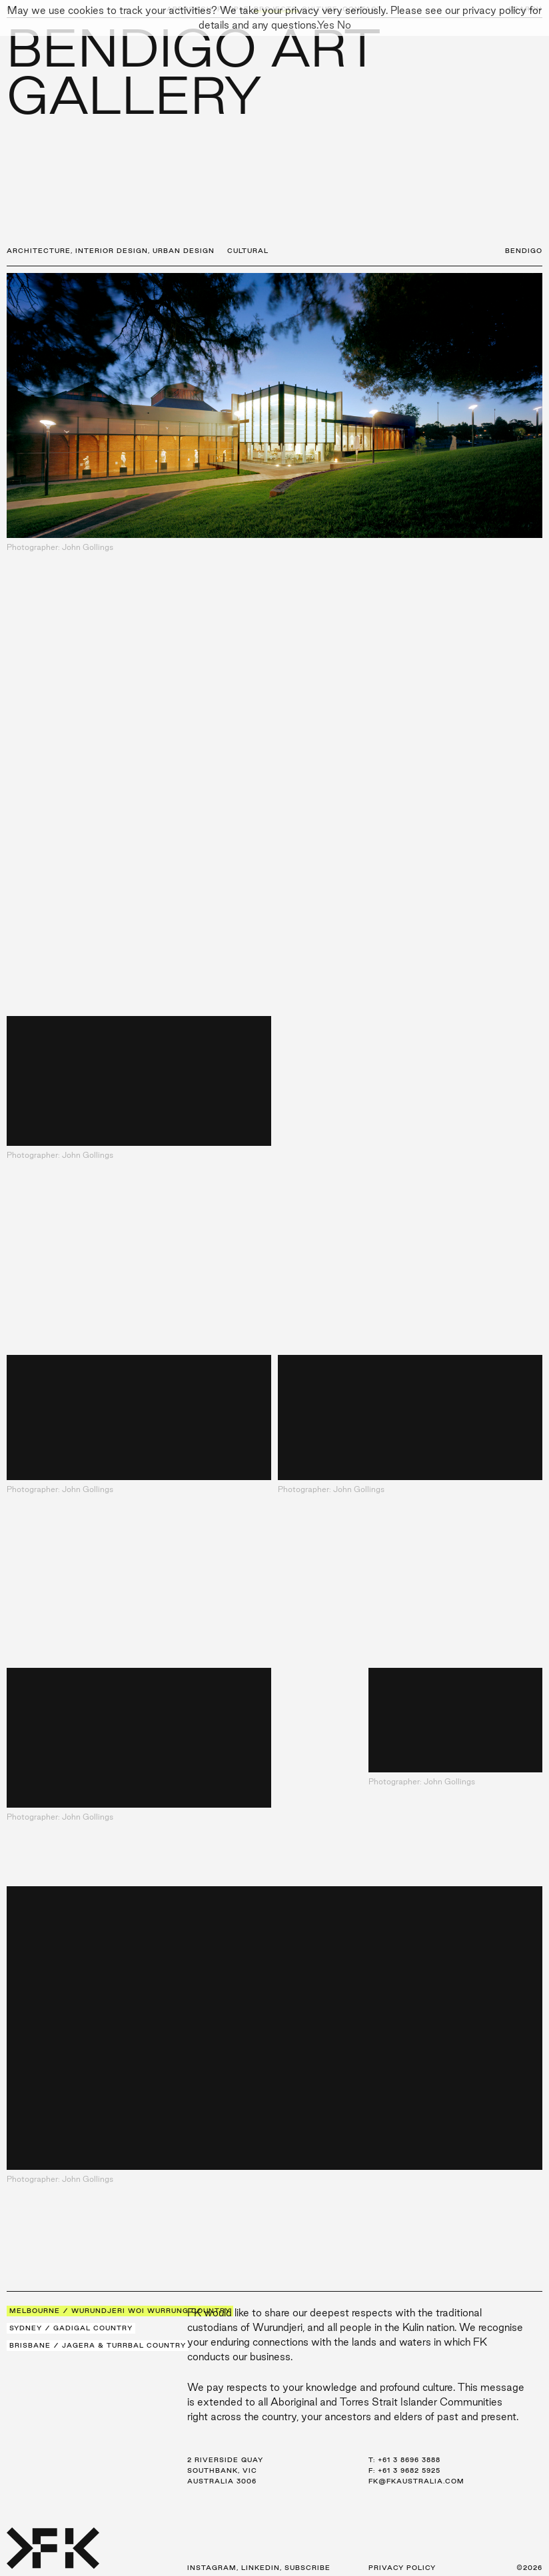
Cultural (248, 250)
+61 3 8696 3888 (409, 2459)
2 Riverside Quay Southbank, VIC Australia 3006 (225, 2470)
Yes (325, 25)
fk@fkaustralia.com (416, 2481)
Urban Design (184, 250)
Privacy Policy (402, 2567)
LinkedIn (260, 2567)
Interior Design (111, 250)
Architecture (39, 250)
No (344, 25)
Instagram (212, 2567)
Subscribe (307, 2567)
